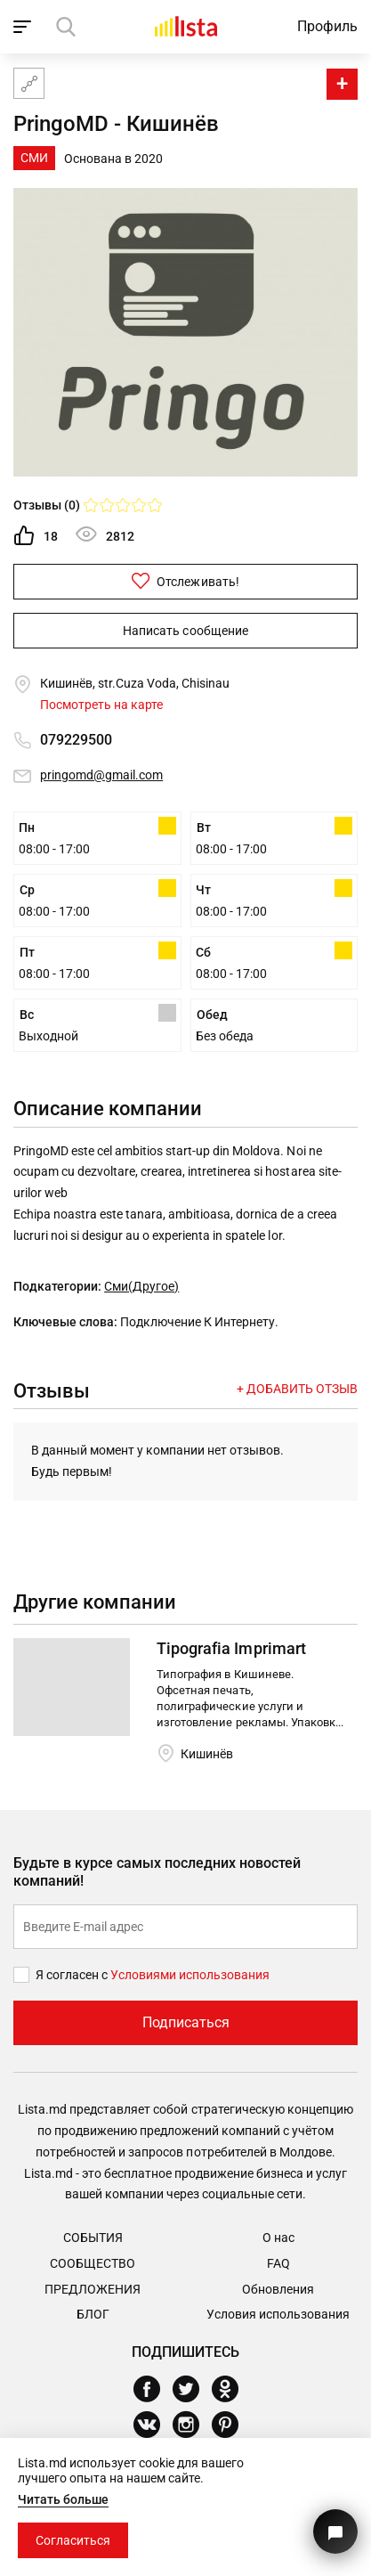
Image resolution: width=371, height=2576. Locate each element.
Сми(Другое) (141, 1286)
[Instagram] (193, 2424)
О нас (278, 2237)
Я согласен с (73, 1975)
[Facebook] (153, 2389)
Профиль (327, 26)
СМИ (34, 158)
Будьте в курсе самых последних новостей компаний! (157, 1872)
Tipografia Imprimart (231, 1648)
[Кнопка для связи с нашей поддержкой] (335, 2531)
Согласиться (73, 2540)
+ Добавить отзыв (297, 1389)
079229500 (76, 739)
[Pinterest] (232, 2424)
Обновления (278, 2289)
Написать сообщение (185, 631)
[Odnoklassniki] (232, 2389)
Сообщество (92, 2263)
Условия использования (278, 2314)
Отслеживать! (185, 581)
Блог (93, 2314)
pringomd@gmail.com (101, 775)
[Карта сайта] (28, 83)
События (93, 2237)
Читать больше (63, 2499)
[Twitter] (193, 2389)
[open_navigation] (24, 26)
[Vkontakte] (153, 2424)
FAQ (278, 2263)
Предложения (92, 2289)
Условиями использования (190, 1975)
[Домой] (186, 26)
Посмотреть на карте (101, 704)
